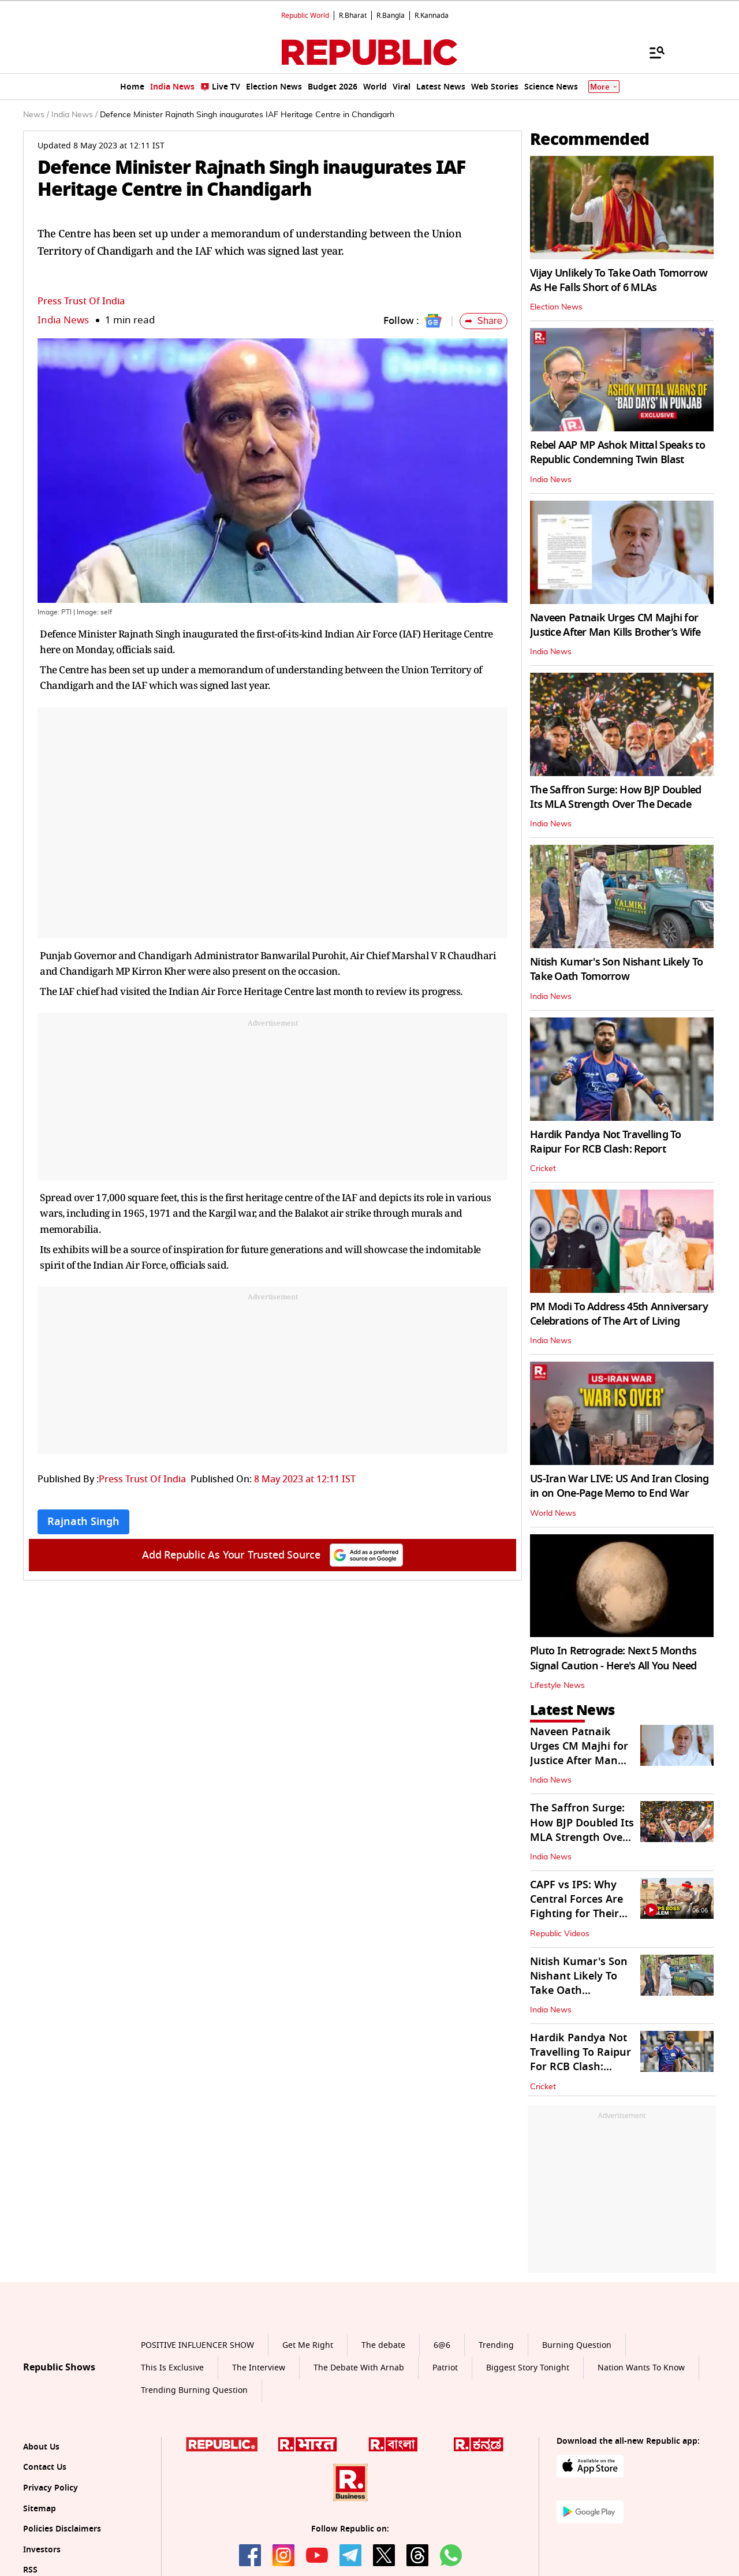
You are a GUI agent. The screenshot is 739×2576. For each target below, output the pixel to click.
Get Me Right (307, 2345)
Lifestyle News (557, 1686)
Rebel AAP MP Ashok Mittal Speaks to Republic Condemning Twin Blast (617, 452)
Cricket (543, 1169)
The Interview (258, 2368)
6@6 (442, 2345)
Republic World (305, 15)
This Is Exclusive (172, 2368)
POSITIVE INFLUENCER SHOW (197, 2345)
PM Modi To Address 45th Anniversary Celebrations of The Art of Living (619, 1314)
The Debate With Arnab (358, 2368)
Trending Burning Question (194, 2390)
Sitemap (39, 2509)
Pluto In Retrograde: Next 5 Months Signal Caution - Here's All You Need (613, 1658)
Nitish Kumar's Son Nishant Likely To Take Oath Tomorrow (616, 969)
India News (63, 320)
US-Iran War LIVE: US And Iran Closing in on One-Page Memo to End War (619, 1486)
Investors (42, 2550)
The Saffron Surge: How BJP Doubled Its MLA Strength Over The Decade (615, 797)
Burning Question (576, 2345)
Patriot (445, 2368)
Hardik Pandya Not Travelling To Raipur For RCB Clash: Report (605, 1142)
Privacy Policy (50, 2488)
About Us (41, 2447)
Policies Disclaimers (62, 2529)
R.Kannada (432, 15)
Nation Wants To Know (641, 2368)
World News (553, 1513)
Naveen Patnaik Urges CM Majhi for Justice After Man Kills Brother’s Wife (615, 625)
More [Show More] (604, 86)
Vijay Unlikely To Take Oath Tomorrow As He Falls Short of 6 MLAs (618, 280)
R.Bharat (353, 15)
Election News (556, 307)
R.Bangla (390, 15)
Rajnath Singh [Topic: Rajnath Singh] (83, 1521)
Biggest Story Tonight (527, 2368)
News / (36, 115)
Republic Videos (559, 1934)
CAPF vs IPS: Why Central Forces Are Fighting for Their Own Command (576, 1906)
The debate (383, 2345)
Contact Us (44, 2467)
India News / (74, 115)
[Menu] (651, 51)
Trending (496, 2345)
